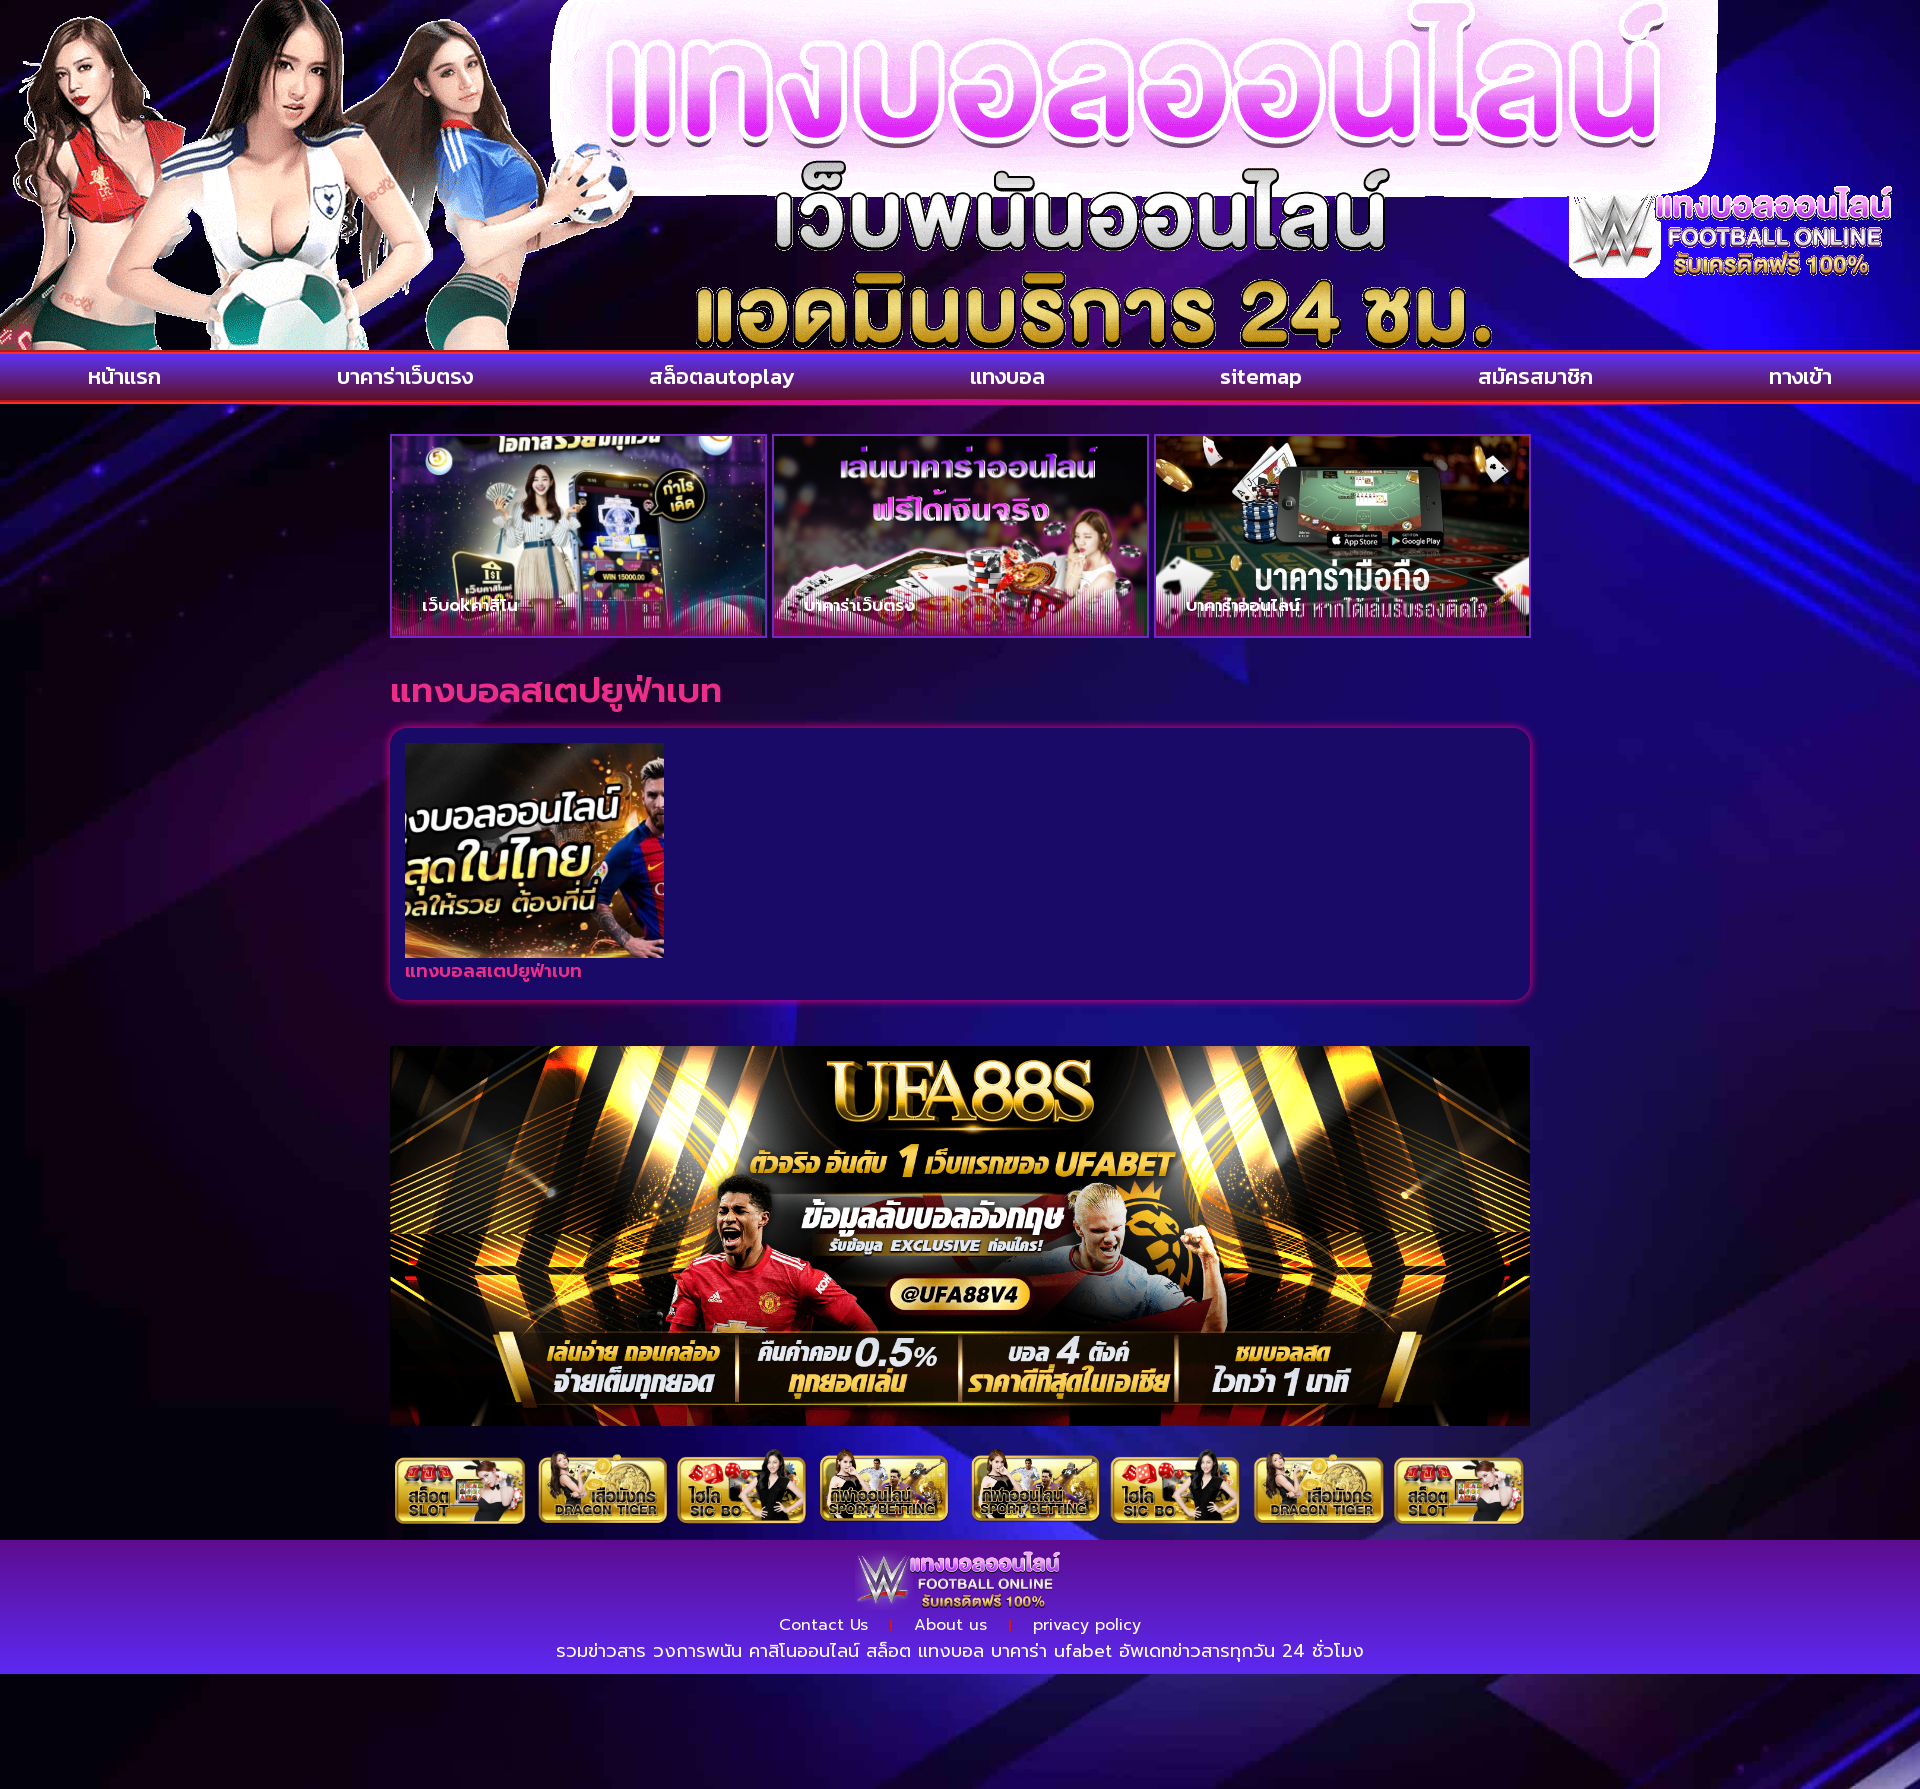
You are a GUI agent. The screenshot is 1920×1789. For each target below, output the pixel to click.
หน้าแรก (124, 376)
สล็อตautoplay (721, 376)
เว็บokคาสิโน (470, 605)
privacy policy (1087, 1625)
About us (950, 1625)
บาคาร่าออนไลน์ (1243, 605)
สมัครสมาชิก (1535, 376)
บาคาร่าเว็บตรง (405, 376)
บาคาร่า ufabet (1051, 1651)
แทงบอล (1007, 376)
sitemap (1261, 376)
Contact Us (823, 1625)
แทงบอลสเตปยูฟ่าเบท (493, 971)
